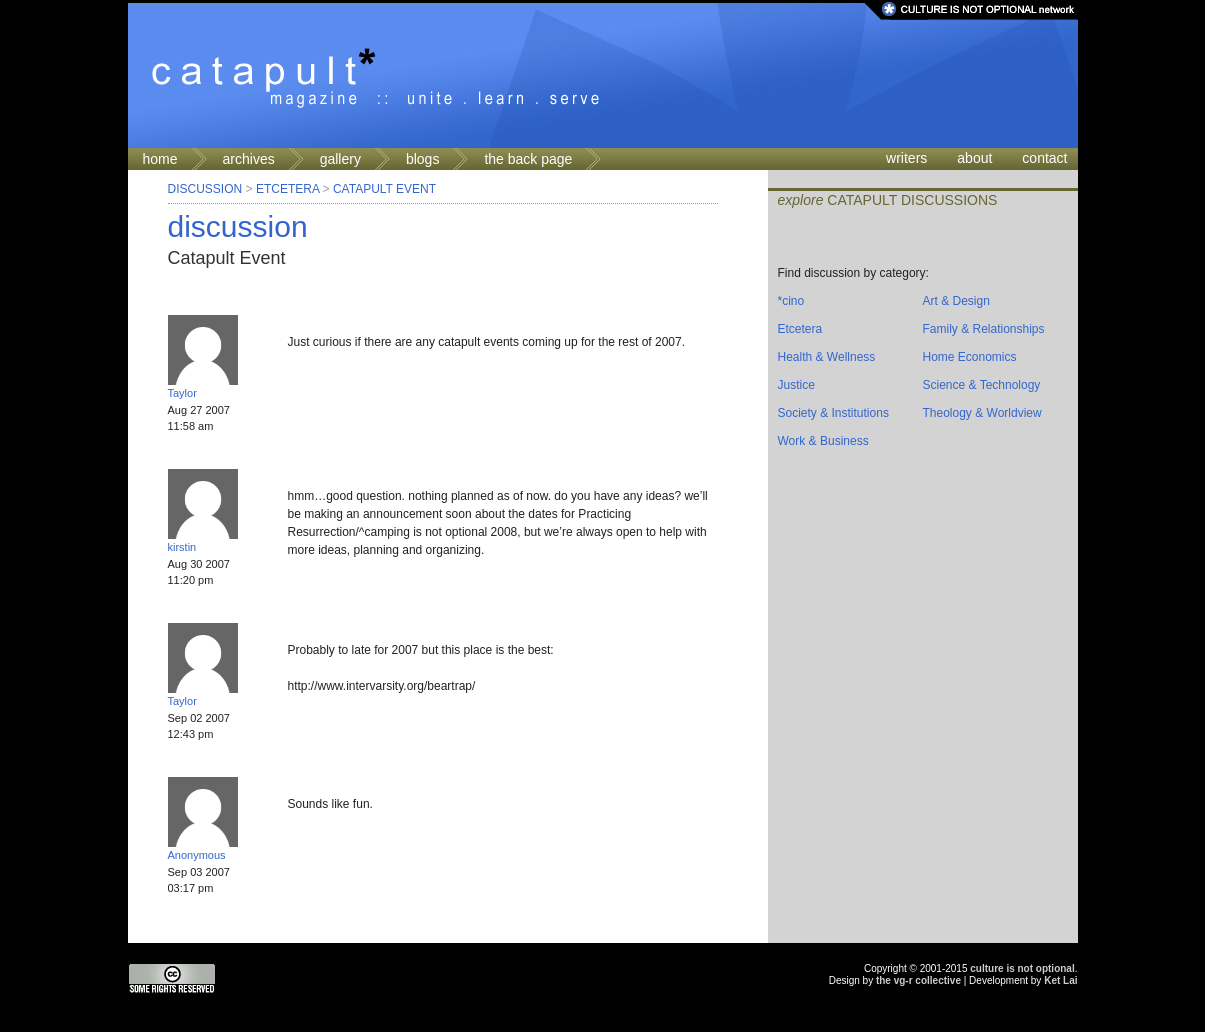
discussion (238, 226)
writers (906, 158)
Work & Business (823, 441)
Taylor (182, 393)
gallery (340, 159)
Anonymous (197, 855)
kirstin (182, 547)
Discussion (205, 189)
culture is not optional (1022, 968)
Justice (796, 385)
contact (1044, 158)
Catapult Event (384, 189)
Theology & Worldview (982, 413)
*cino (791, 301)
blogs (422, 159)
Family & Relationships (984, 329)
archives (249, 159)
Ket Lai (1060, 980)
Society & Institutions (833, 413)
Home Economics (970, 357)
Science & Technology (982, 385)
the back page (528, 159)
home (160, 159)
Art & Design (956, 301)
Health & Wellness (827, 357)
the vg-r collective (918, 980)
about (974, 158)
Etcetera (287, 189)
